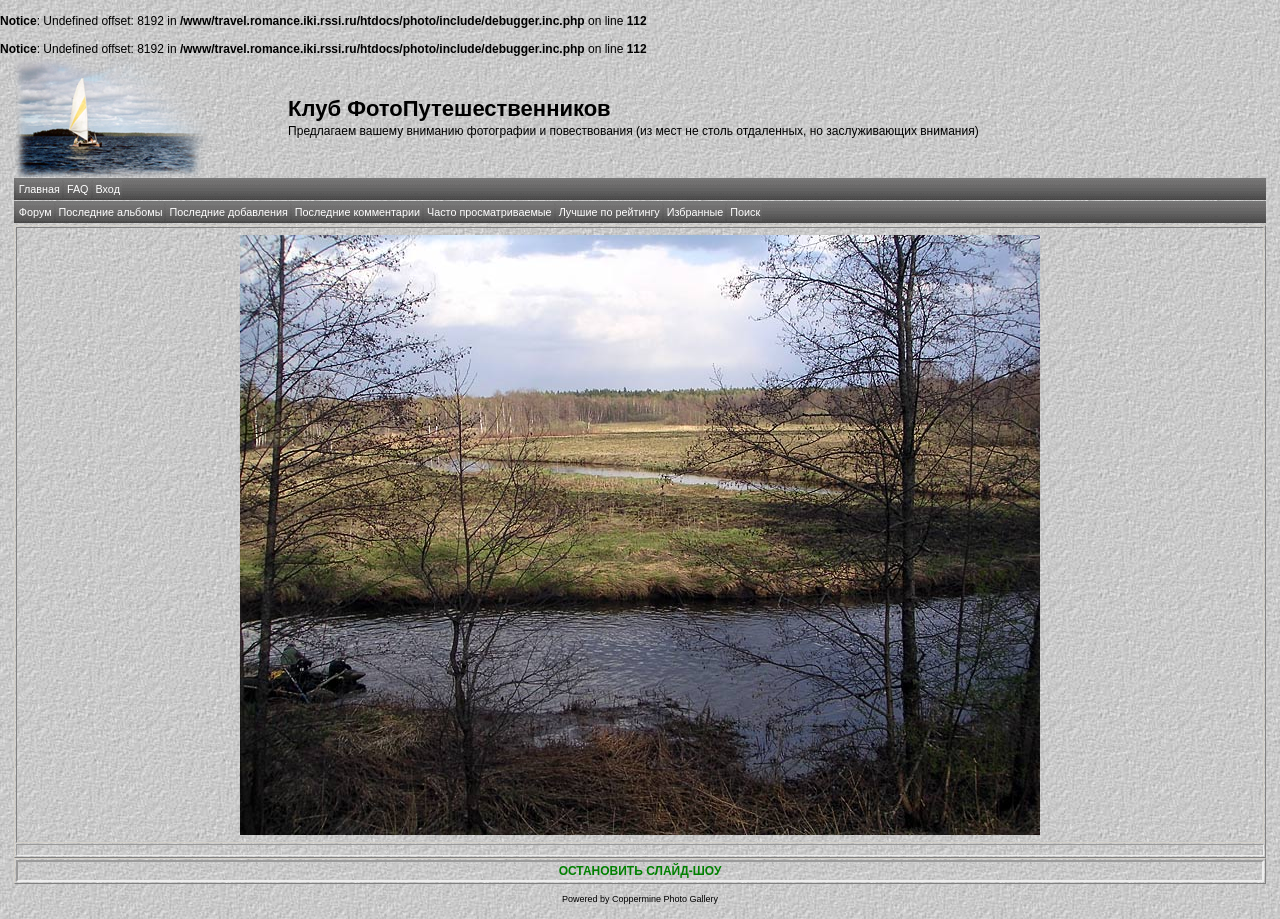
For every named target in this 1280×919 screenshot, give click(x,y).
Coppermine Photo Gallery (665, 899)
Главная (39, 189)
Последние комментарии (357, 212)
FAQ (78, 189)
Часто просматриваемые (489, 212)
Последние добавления (228, 212)
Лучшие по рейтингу (609, 212)
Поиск (745, 212)
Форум (35, 212)
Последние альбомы (111, 212)
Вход (108, 189)
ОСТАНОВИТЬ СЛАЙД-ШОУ (640, 871)
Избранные (695, 212)
